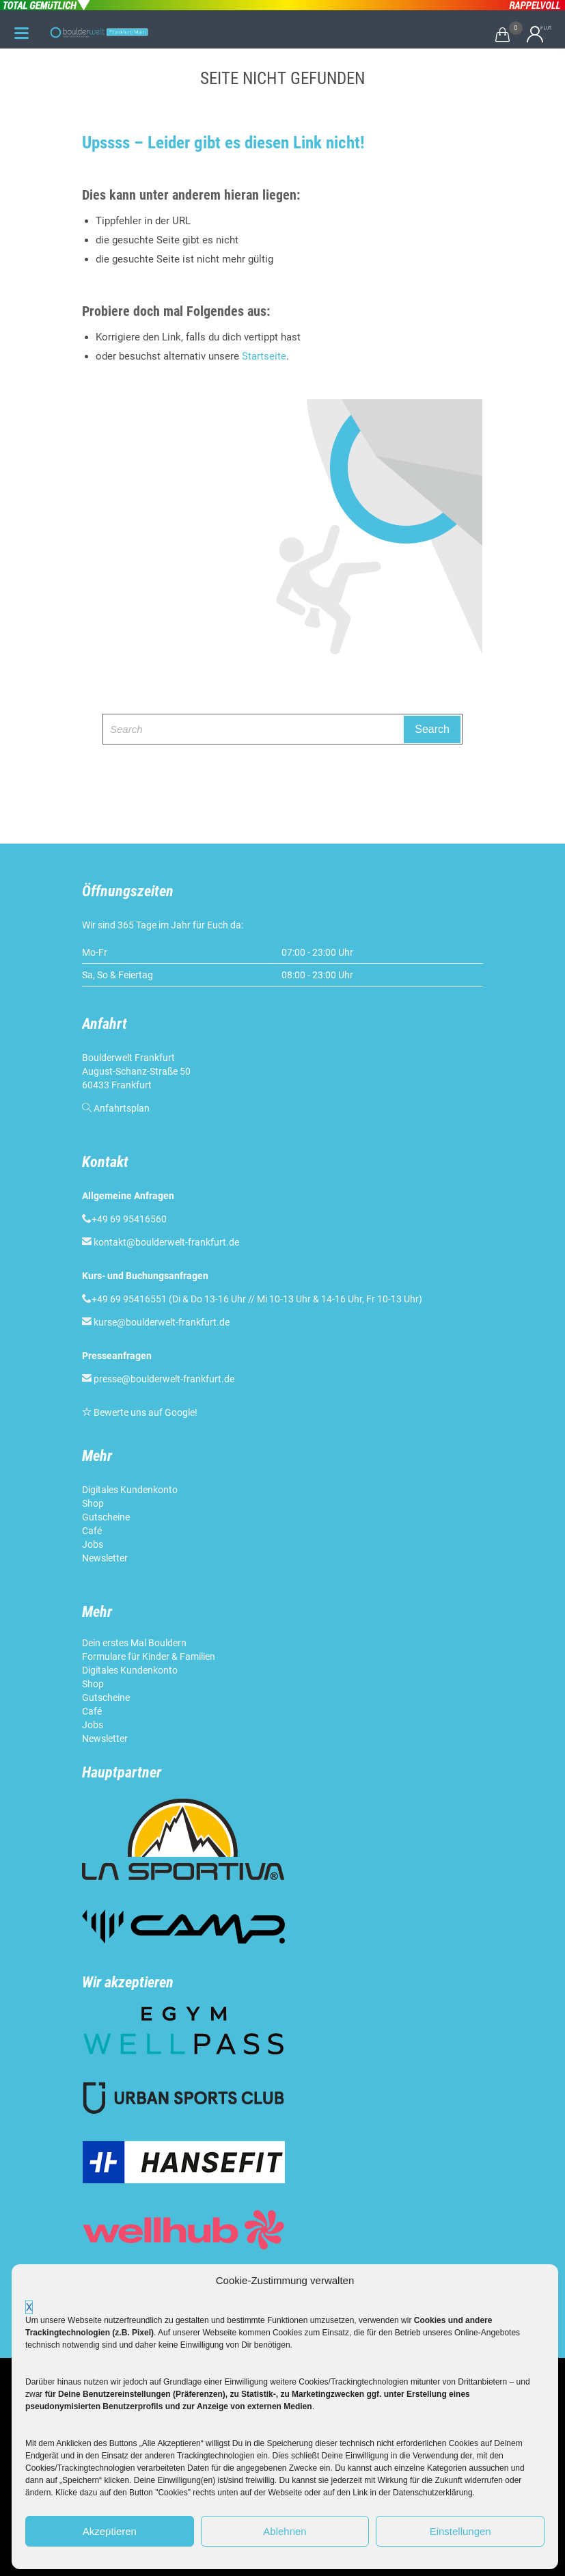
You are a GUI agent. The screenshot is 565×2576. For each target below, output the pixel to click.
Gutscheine (106, 1517)
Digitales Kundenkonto (131, 1489)
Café (92, 1530)
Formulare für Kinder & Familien (148, 1656)
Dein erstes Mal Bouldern (134, 1642)
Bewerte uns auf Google (144, 1412)
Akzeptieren (110, 2531)
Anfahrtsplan (122, 1108)
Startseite (264, 356)
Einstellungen (460, 2531)
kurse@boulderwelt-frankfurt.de (162, 1322)
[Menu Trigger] (22, 33)
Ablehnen (284, 2531)
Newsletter (106, 1558)
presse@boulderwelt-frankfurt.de (164, 1378)
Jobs (92, 1544)
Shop (93, 1503)
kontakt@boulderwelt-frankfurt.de (166, 1242)
